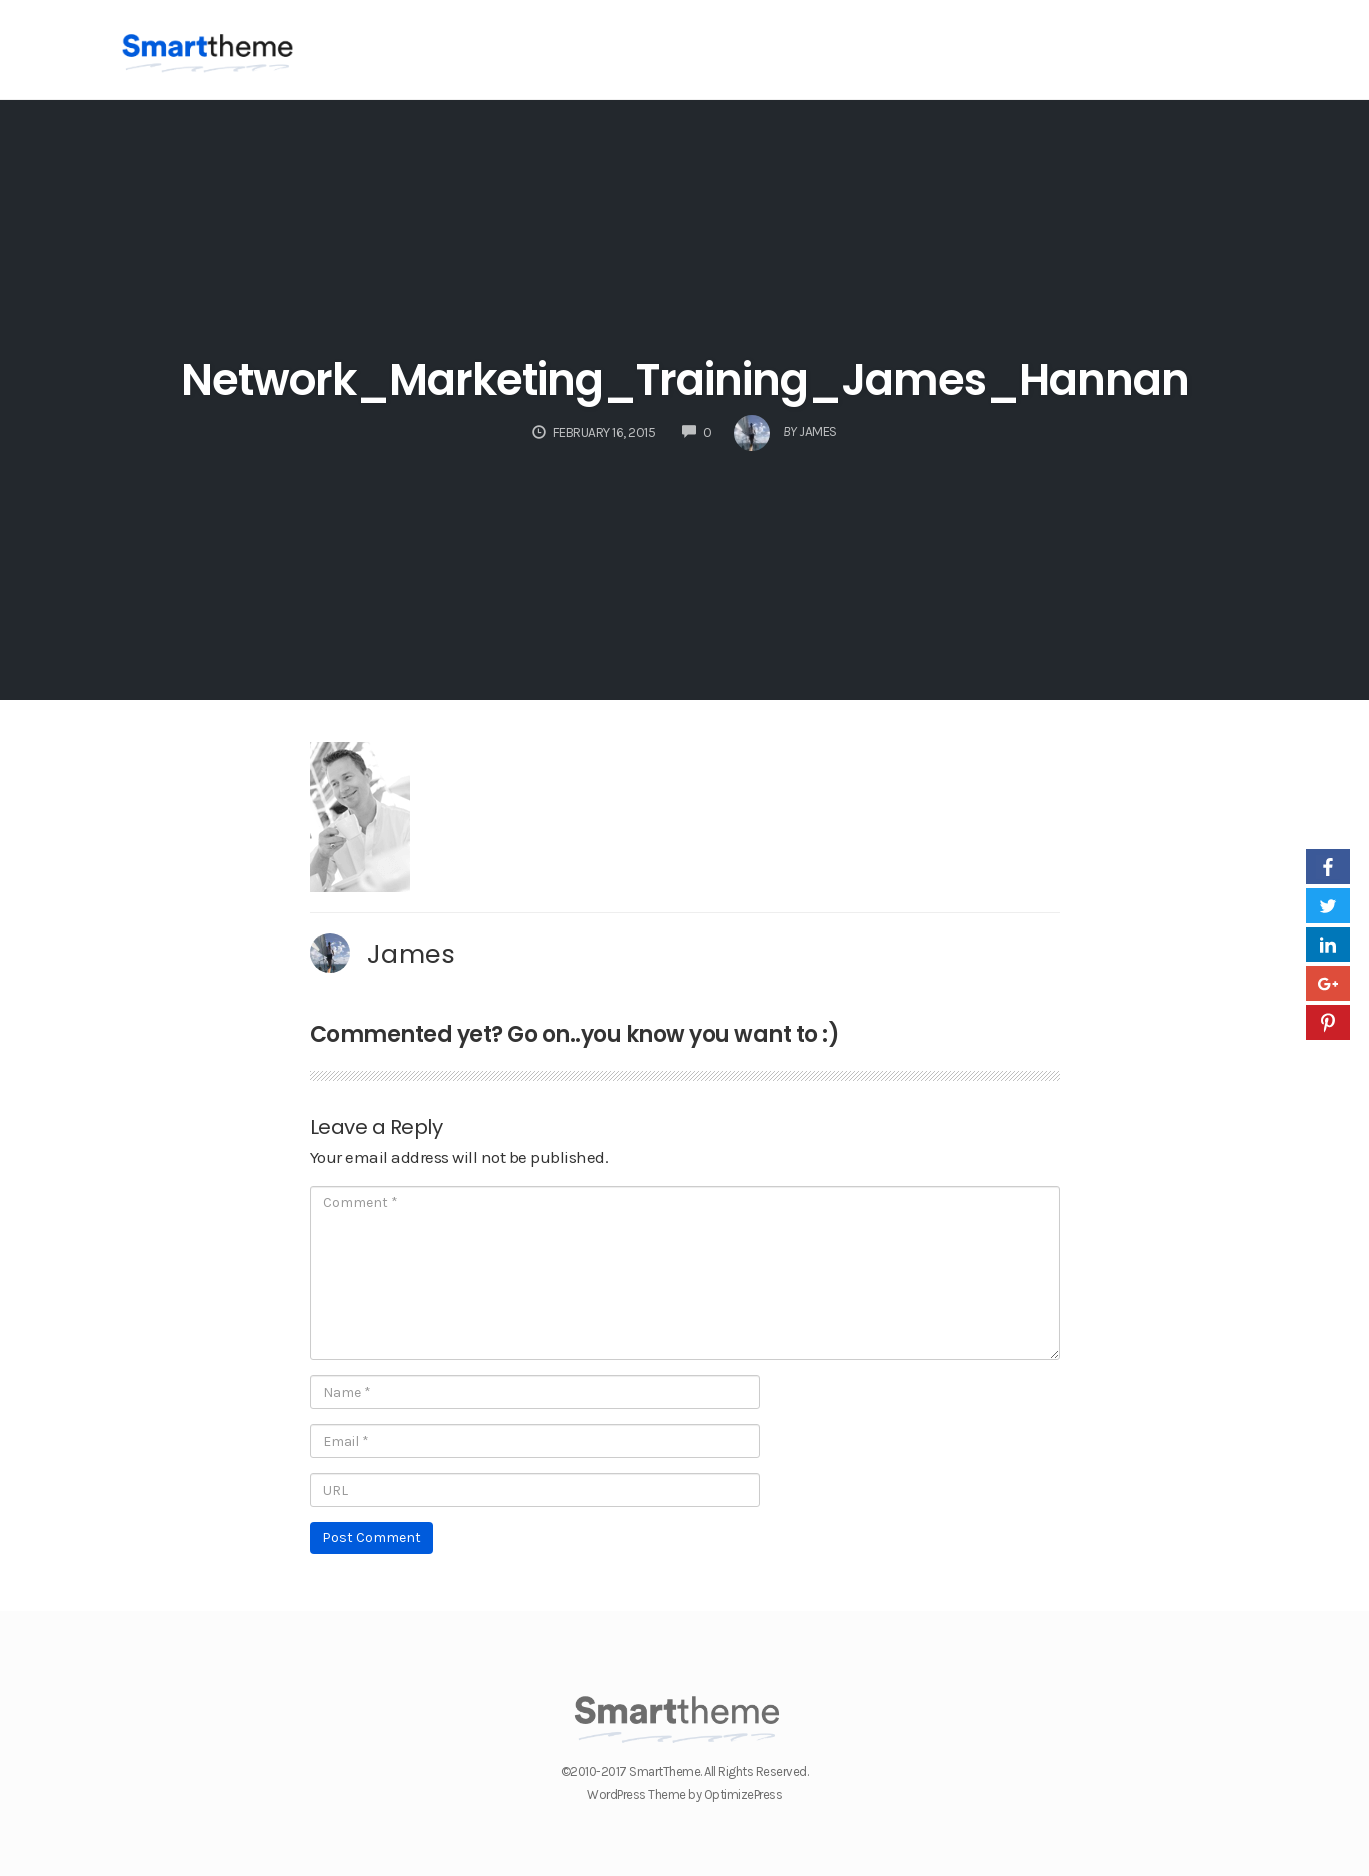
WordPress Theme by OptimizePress (684, 1794)
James (411, 954)
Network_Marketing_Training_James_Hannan (685, 379)
